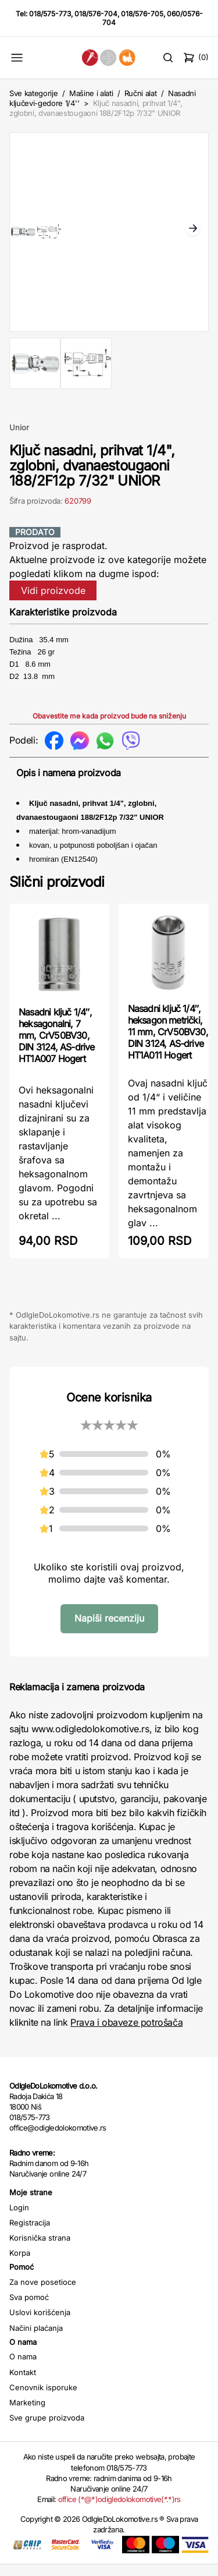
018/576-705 (142, 13)
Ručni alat (140, 93)
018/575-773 (50, 13)
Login (19, 2219)
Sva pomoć (29, 2308)
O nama (23, 2368)
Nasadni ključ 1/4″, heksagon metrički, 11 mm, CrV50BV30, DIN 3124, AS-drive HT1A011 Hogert (168, 1043)
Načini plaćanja (36, 2339)
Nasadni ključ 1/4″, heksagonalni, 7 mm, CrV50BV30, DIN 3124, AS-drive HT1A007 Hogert (57, 1047)
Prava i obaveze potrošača (126, 2034)
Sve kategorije (33, 93)
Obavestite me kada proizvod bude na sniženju (109, 727)
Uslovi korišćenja (39, 2324)
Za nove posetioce (42, 2293)
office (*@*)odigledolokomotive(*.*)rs (119, 2510)
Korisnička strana (39, 2249)
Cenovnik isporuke (43, 2399)
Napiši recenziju (109, 1630)
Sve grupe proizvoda (46, 2429)
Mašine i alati (91, 93)
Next (193, 235)
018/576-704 (95, 13)
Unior (19, 439)
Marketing (27, 2414)
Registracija (29, 2234)
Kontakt (22, 2384)
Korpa (19, 2264)
